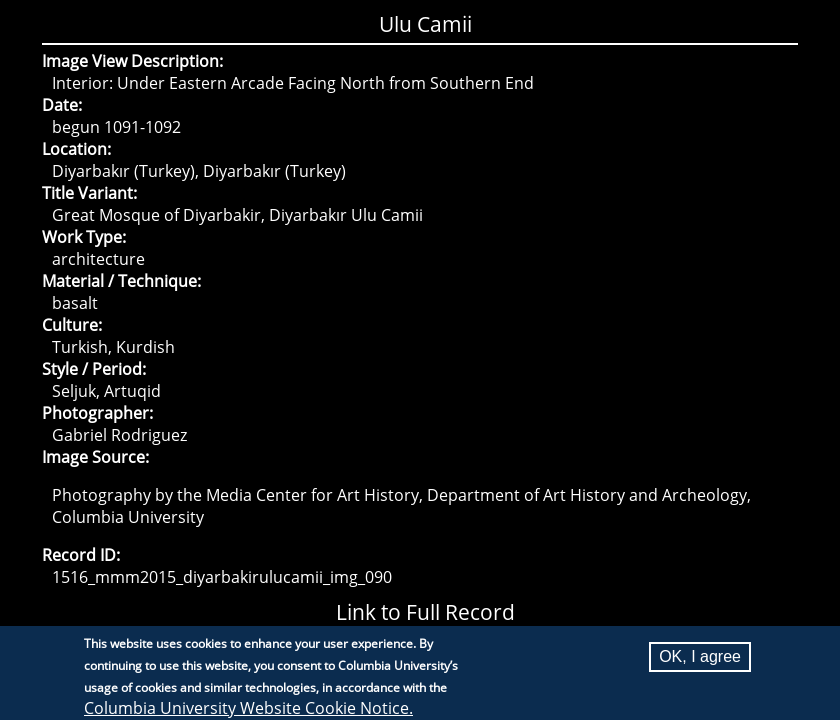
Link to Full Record (425, 612)
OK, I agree (700, 662)
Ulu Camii (425, 24)
